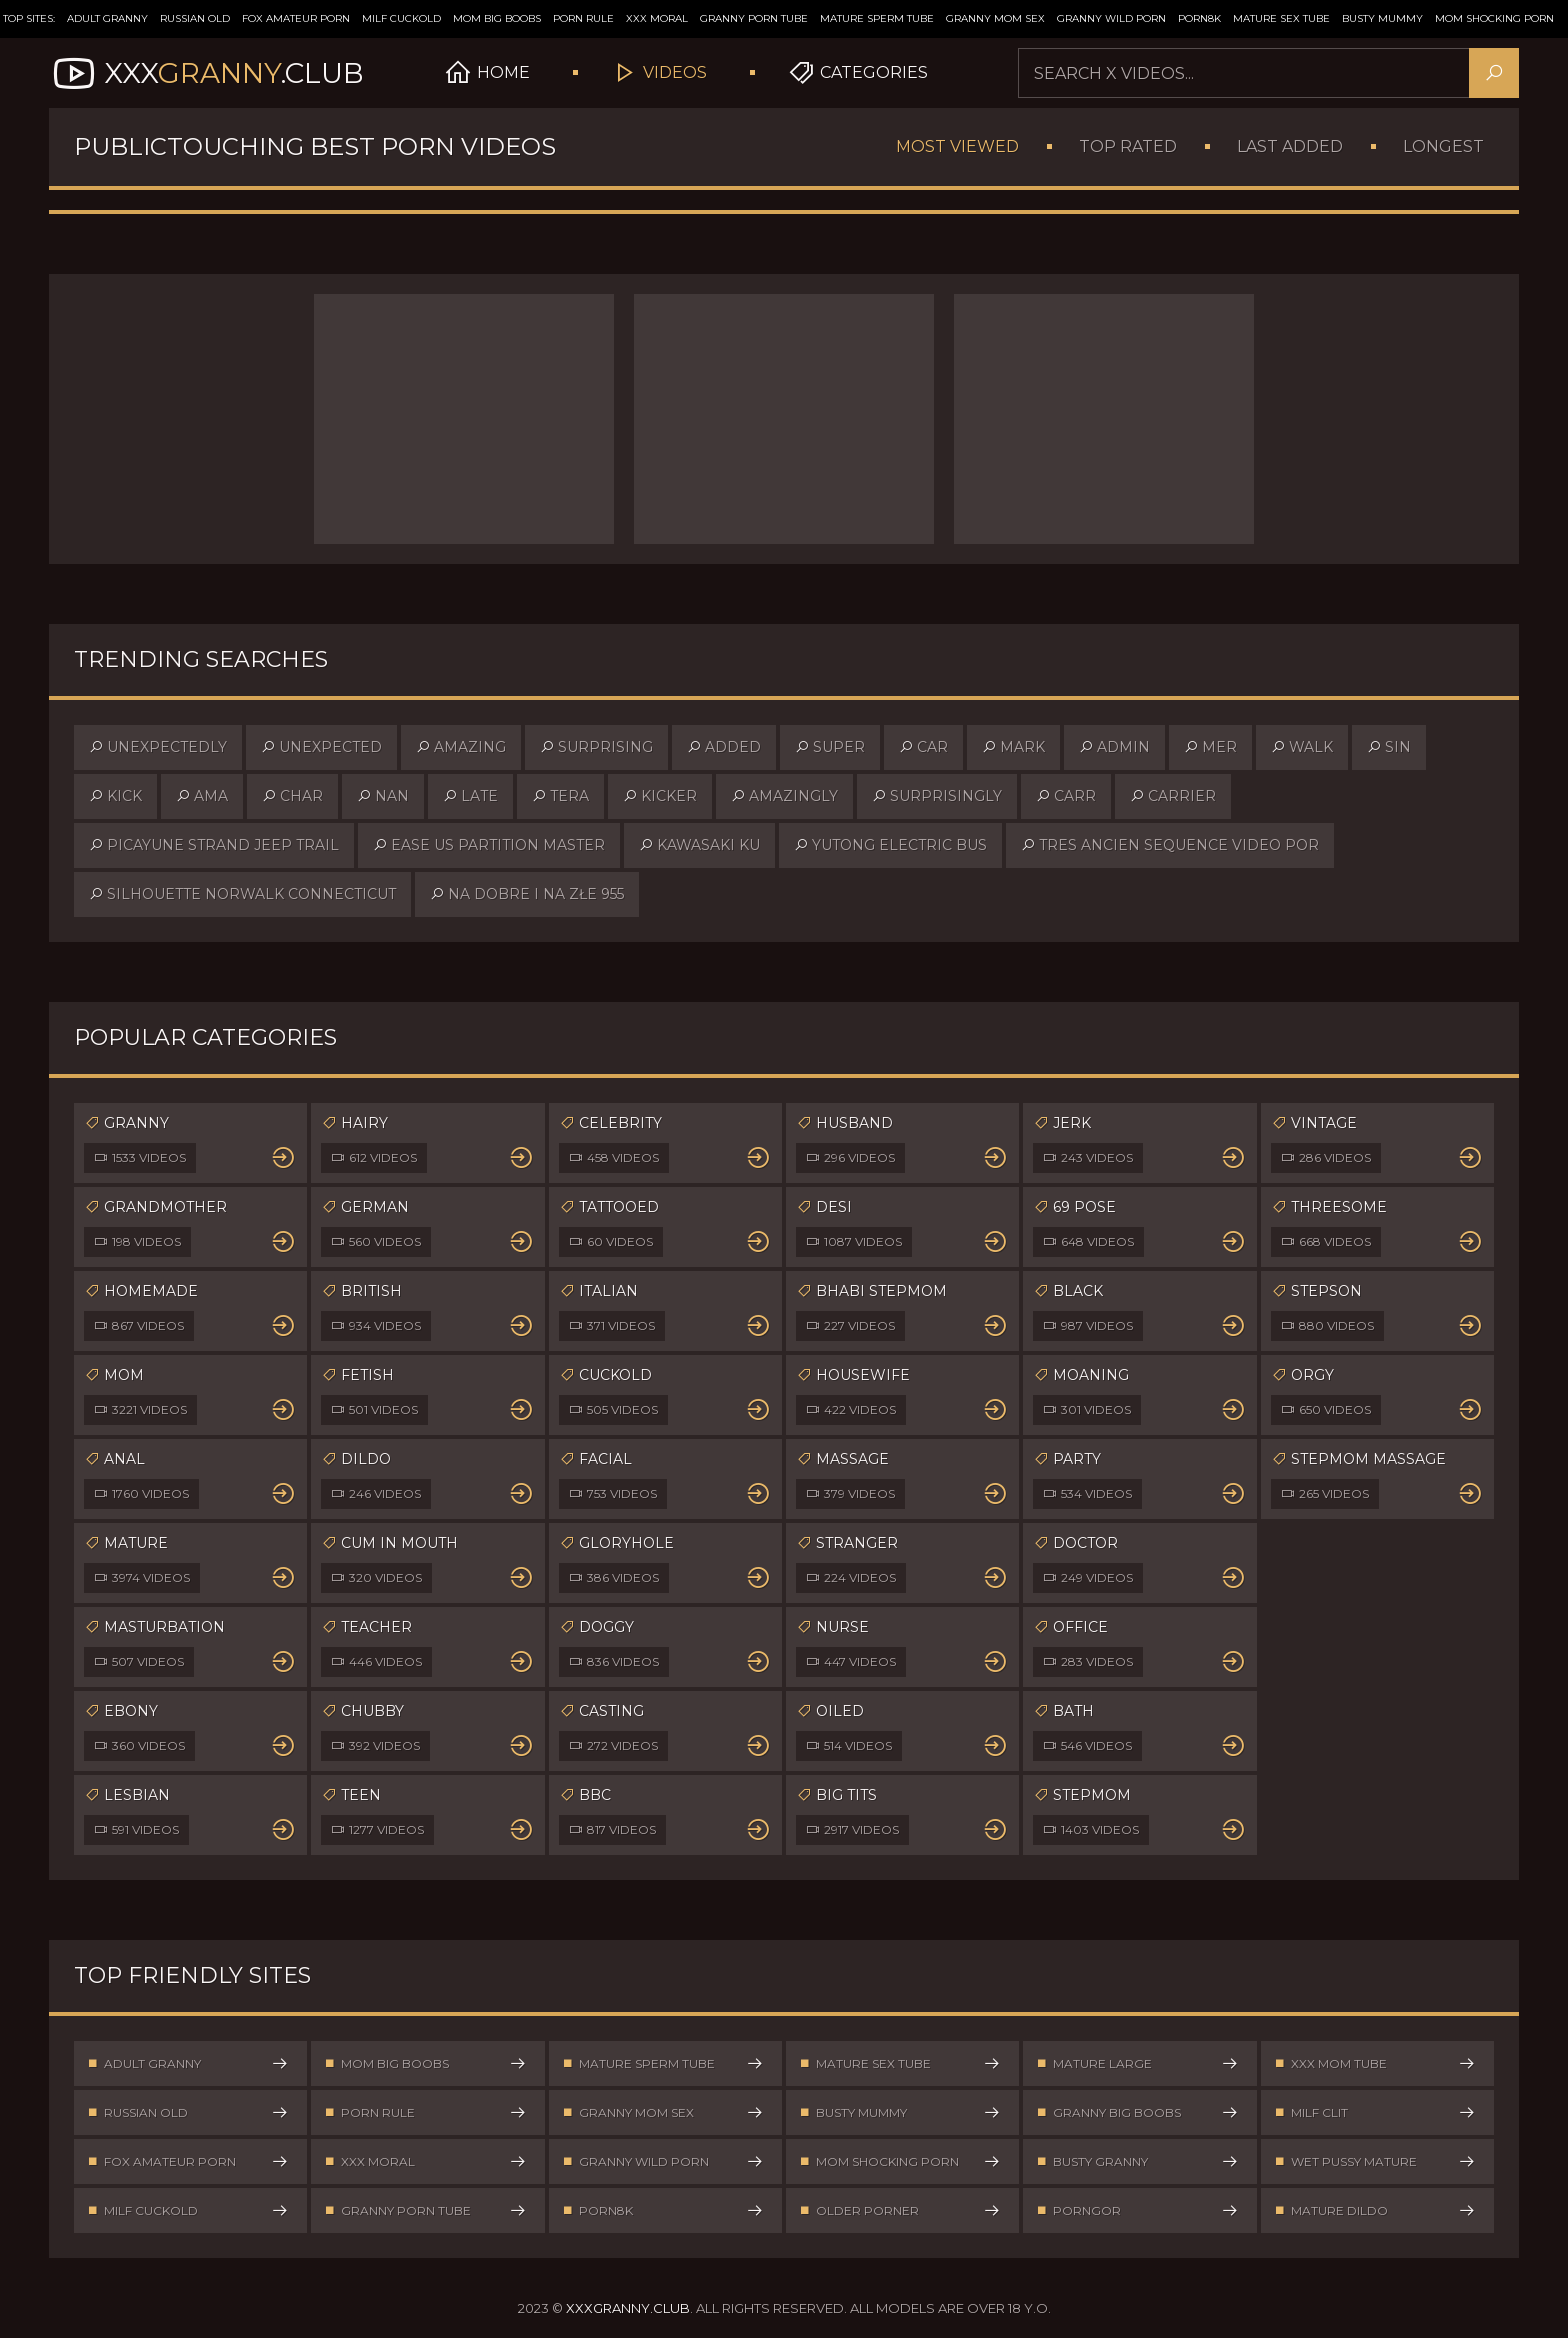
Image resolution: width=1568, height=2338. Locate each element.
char (292, 796)
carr (1066, 796)
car (923, 747)
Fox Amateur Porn (296, 18)
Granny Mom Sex (995, 18)
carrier (1173, 796)
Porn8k (1199, 18)
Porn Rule (583, 18)
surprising (596, 747)
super (830, 747)
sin (1389, 747)
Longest (1443, 146)
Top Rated (1128, 146)
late (470, 796)
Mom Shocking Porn (1494, 18)
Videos (658, 73)
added (724, 747)
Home (487, 73)
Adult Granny (107, 18)
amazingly (784, 796)
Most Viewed (957, 146)
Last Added (1290, 146)
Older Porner (900, 2210)
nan (383, 796)
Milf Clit (1375, 2112)
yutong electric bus (890, 845)
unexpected (321, 747)
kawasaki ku (699, 845)
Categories (857, 73)
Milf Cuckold (401, 18)
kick (115, 796)
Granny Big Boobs (1137, 2112)
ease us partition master (489, 845)
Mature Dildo (1375, 2210)
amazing (461, 747)
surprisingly (937, 796)
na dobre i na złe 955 (527, 894)
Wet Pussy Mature (1375, 2161)
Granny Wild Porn (1111, 18)
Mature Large (1137, 2063)
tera (560, 796)
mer (1210, 747)
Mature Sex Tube (1281, 18)
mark (1013, 747)
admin (1114, 747)
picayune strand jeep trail (214, 845)
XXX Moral (657, 18)
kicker (660, 796)
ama (202, 796)
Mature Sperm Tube (877, 18)
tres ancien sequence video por (1170, 845)
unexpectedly (158, 747)
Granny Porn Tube (754, 18)
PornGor (1137, 2210)
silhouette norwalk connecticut (242, 894)
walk (1302, 747)
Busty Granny (1137, 2161)
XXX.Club (206, 73)
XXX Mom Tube (1375, 2063)
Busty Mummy (1382, 18)
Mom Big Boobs (497, 18)
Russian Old (195, 18)
